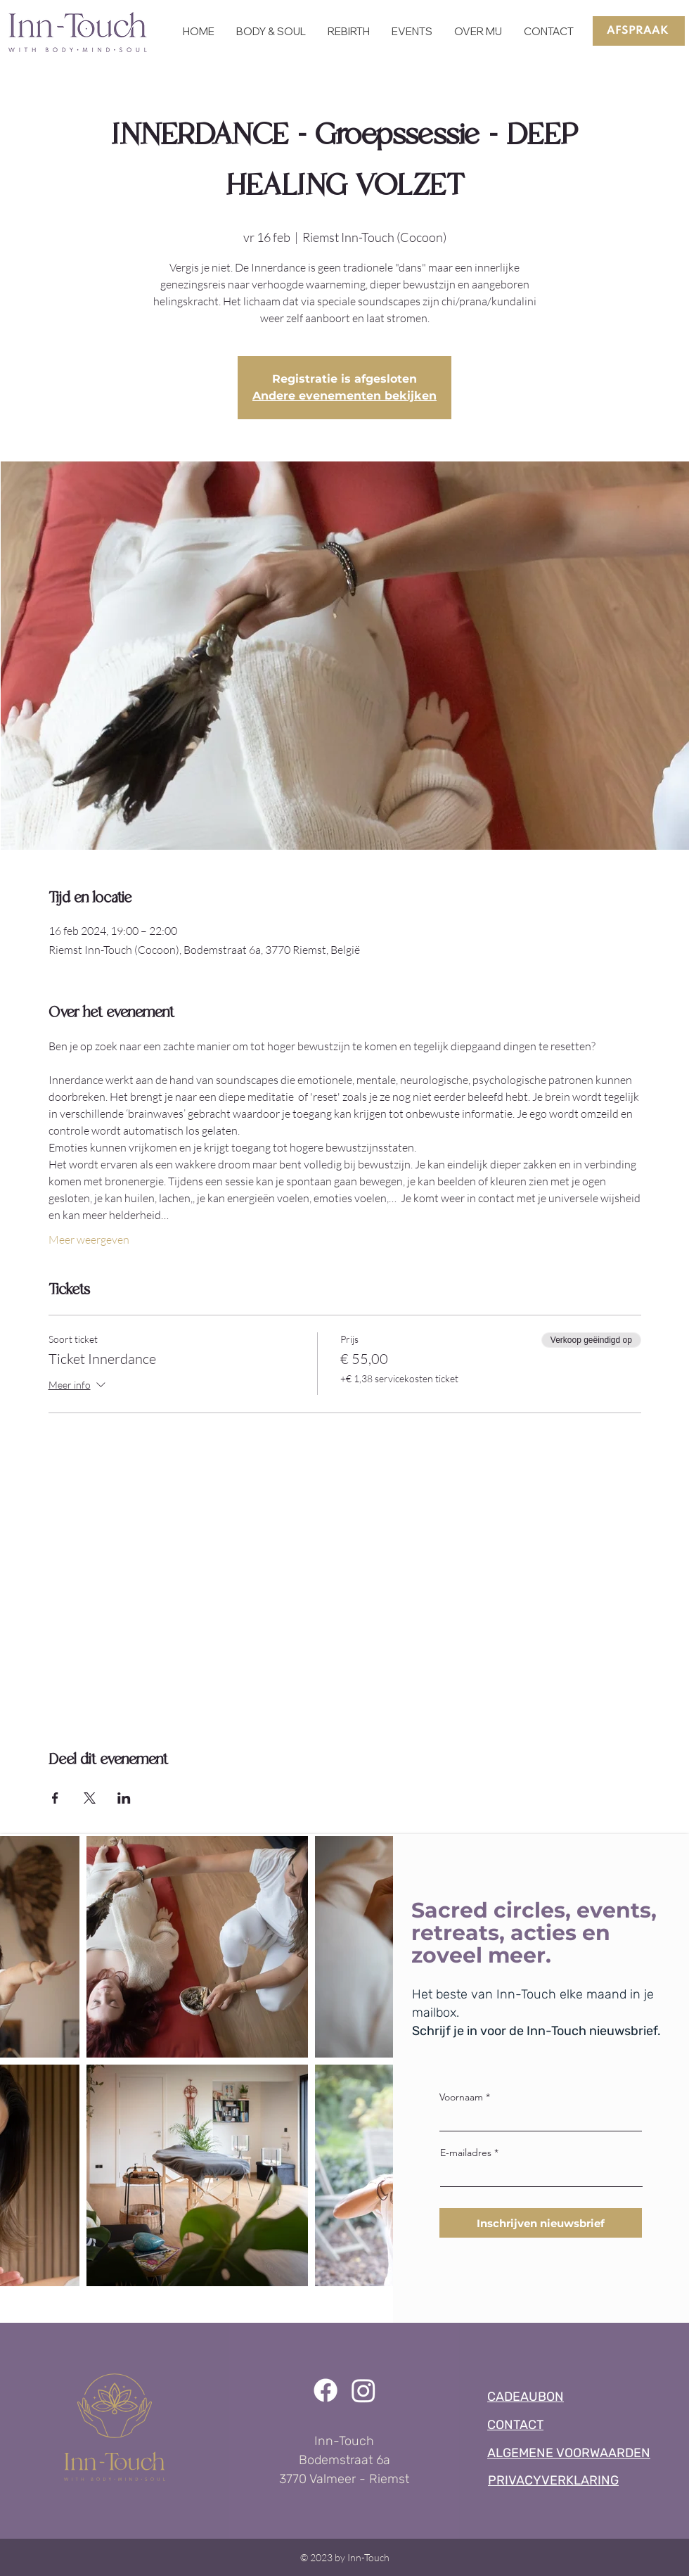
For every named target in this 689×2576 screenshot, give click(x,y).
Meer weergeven (89, 1239)
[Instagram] (363, 2390)
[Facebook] (325, 2390)
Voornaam (461, 2097)
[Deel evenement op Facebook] (55, 1798)
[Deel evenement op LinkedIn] (124, 1798)
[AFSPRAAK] (639, 31)
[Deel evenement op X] (89, 1798)
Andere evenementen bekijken (344, 395)
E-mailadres (465, 2152)
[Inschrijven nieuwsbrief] (540, 2223)
